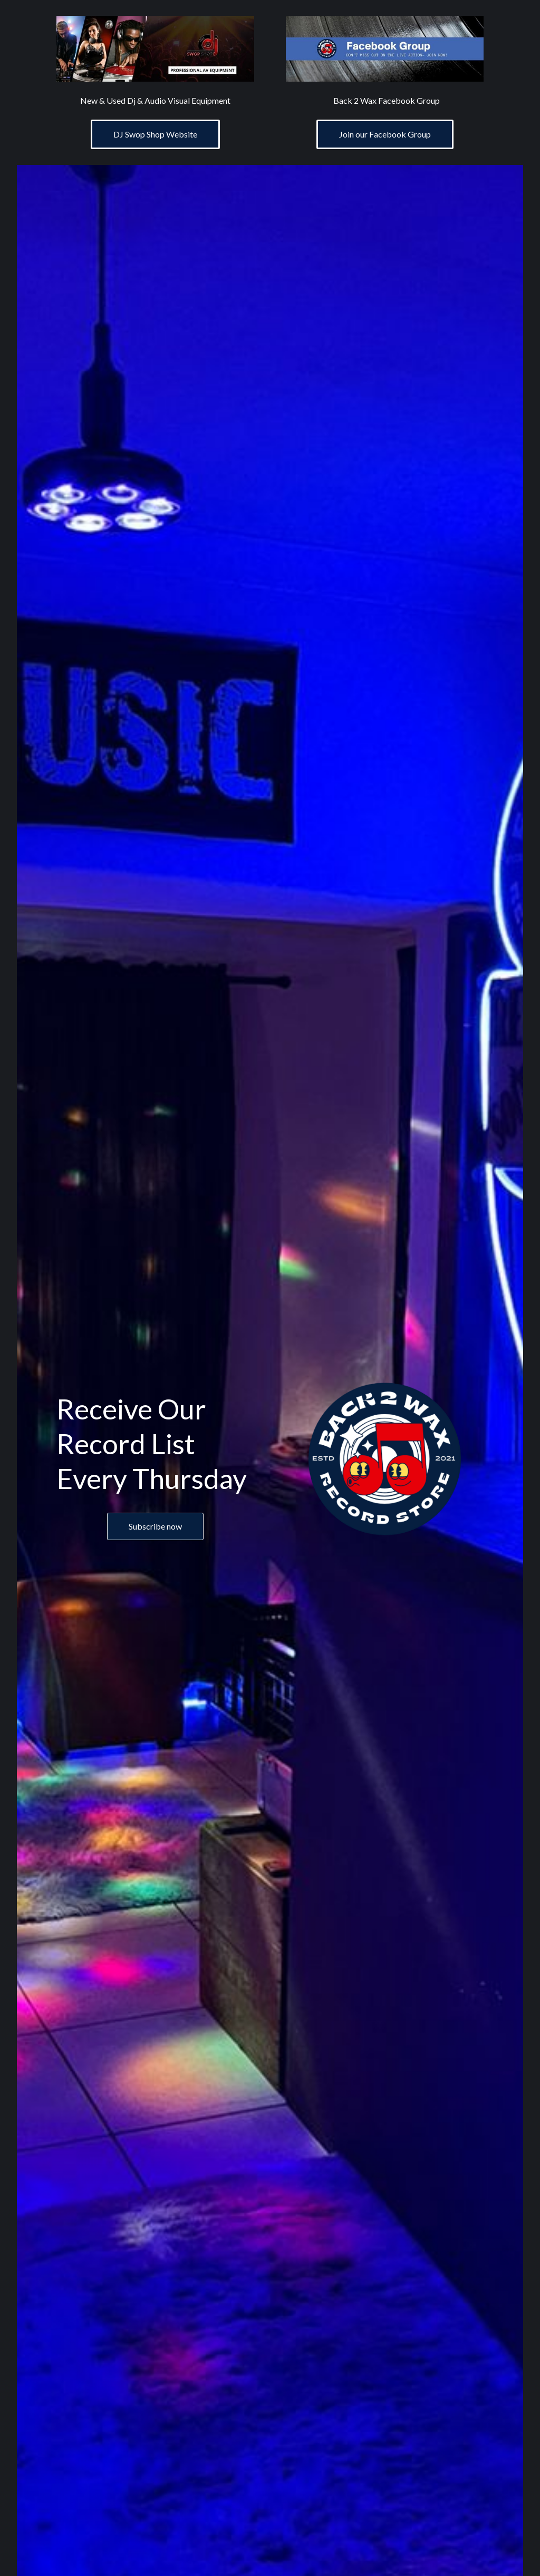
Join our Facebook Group (385, 134)
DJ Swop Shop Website (155, 134)
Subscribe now (155, 1526)
